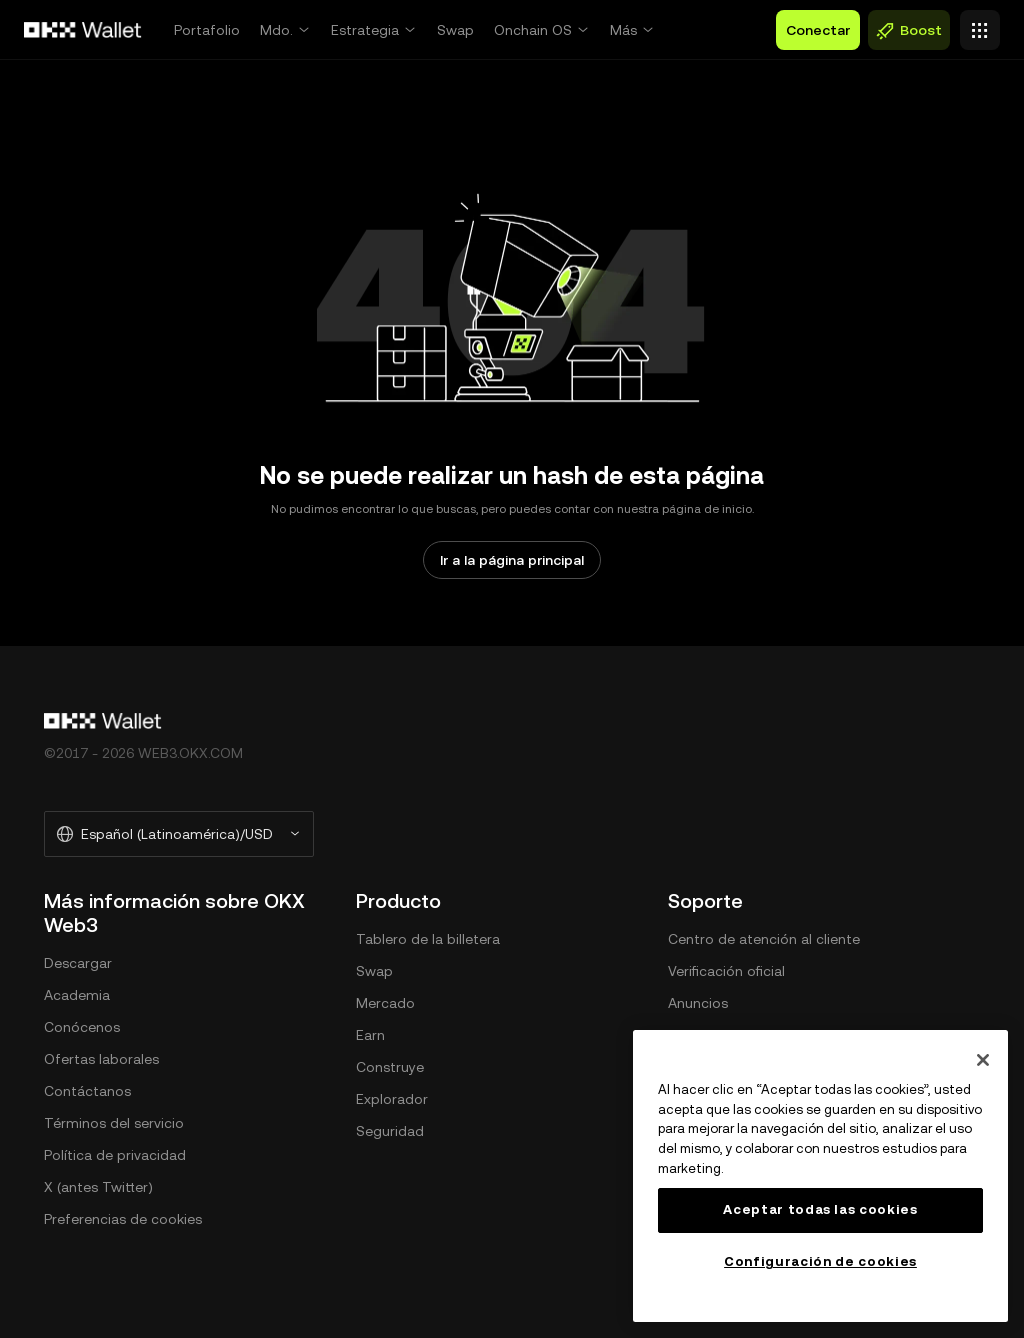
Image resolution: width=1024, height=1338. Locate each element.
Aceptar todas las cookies (820, 1209)
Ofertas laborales (101, 1059)
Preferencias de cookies (123, 1219)
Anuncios (698, 1003)
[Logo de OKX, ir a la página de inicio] (83, 30)
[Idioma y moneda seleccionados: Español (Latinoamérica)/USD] (179, 834)
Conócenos (82, 1027)
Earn (370, 1035)
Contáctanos (87, 1091)
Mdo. (276, 30)
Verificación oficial (726, 971)
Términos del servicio (114, 1123)
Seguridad (390, 1131)
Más (623, 30)
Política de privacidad (115, 1155)
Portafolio (207, 30)
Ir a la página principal (512, 560)
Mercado (385, 1003)
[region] (820, 1176)
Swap (455, 30)
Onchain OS (533, 30)
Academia (77, 995)
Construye (390, 1067)
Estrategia (365, 30)
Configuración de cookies (820, 1261)
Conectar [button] (818, 30)
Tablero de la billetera (428, 939)
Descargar (78, 963)
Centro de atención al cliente (764, 939)
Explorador (392, 1099)
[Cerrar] (983, 1060)
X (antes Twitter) (98, 1187)
